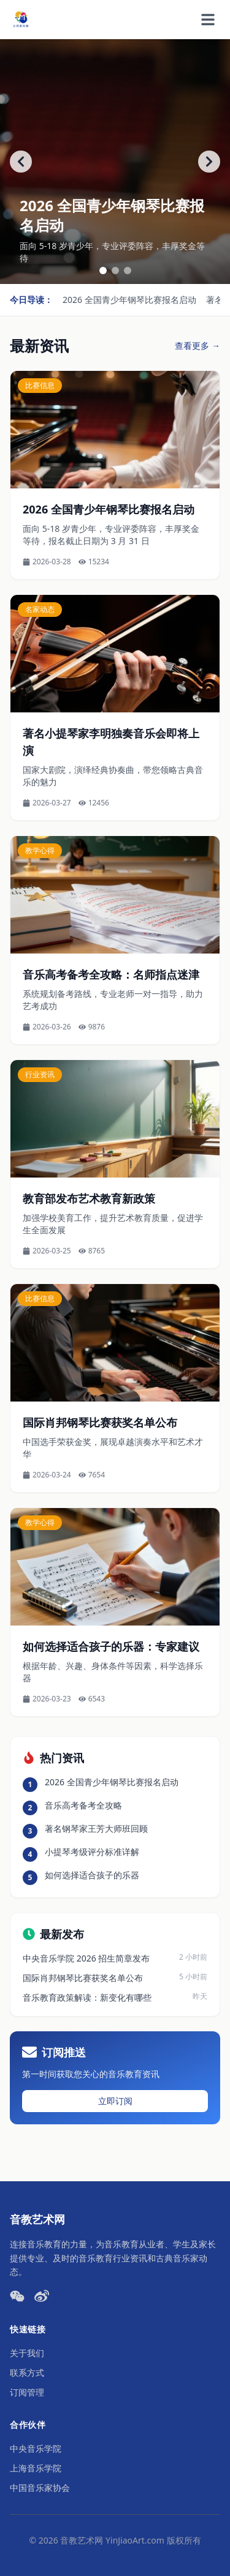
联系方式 (27, 2372)
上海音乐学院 (35, 2468)
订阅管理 (27, 2392)
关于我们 (27, 2353)
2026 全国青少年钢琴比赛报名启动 (129, 299)
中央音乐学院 (35, 2448)
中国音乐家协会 (40, 2487)
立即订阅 (115, 2101)
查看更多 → (197, 345)
